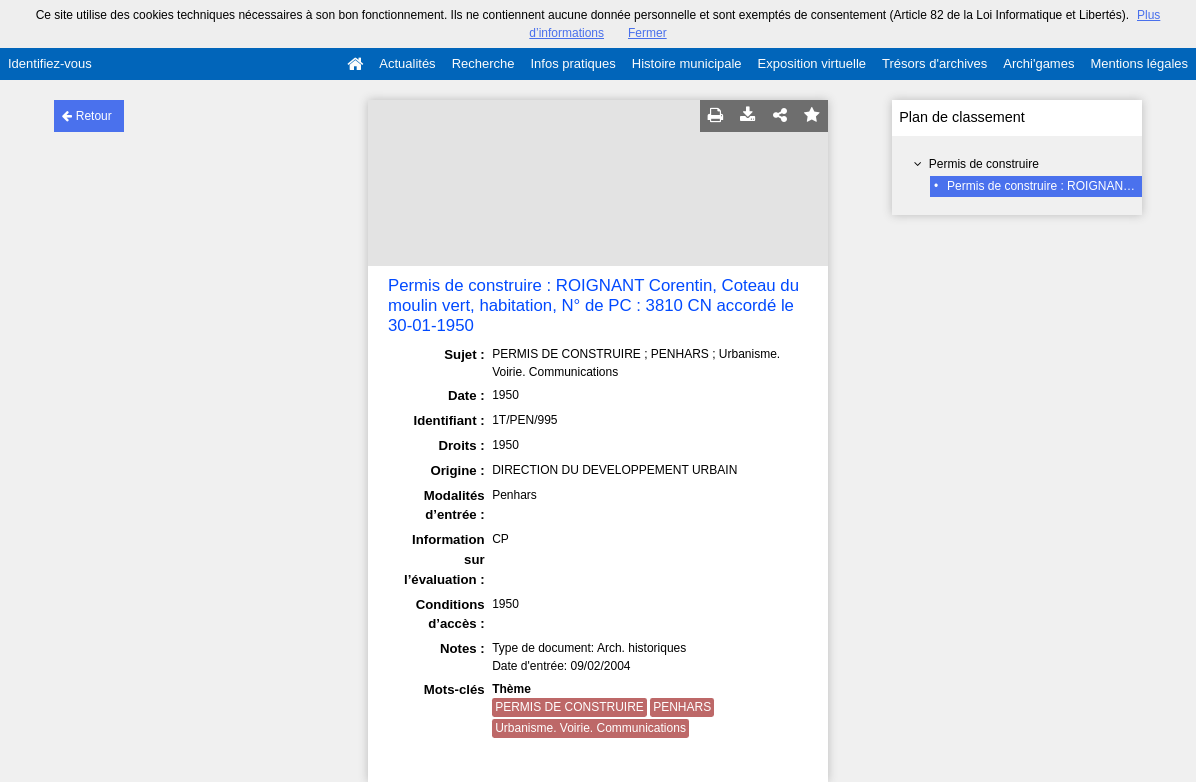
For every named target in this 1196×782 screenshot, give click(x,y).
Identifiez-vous (50, 63)
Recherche (483, 63)
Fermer (647, 33)
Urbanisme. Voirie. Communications (590, 728)
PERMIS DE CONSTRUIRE (569, 707)
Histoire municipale (687, 63)
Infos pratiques (573, 63)
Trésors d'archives (934, 63)
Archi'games (1038, 63)
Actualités (407, 63)
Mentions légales (1139, 63)
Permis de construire (984, 164)
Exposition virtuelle (812, 63)
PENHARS (682, 707)
